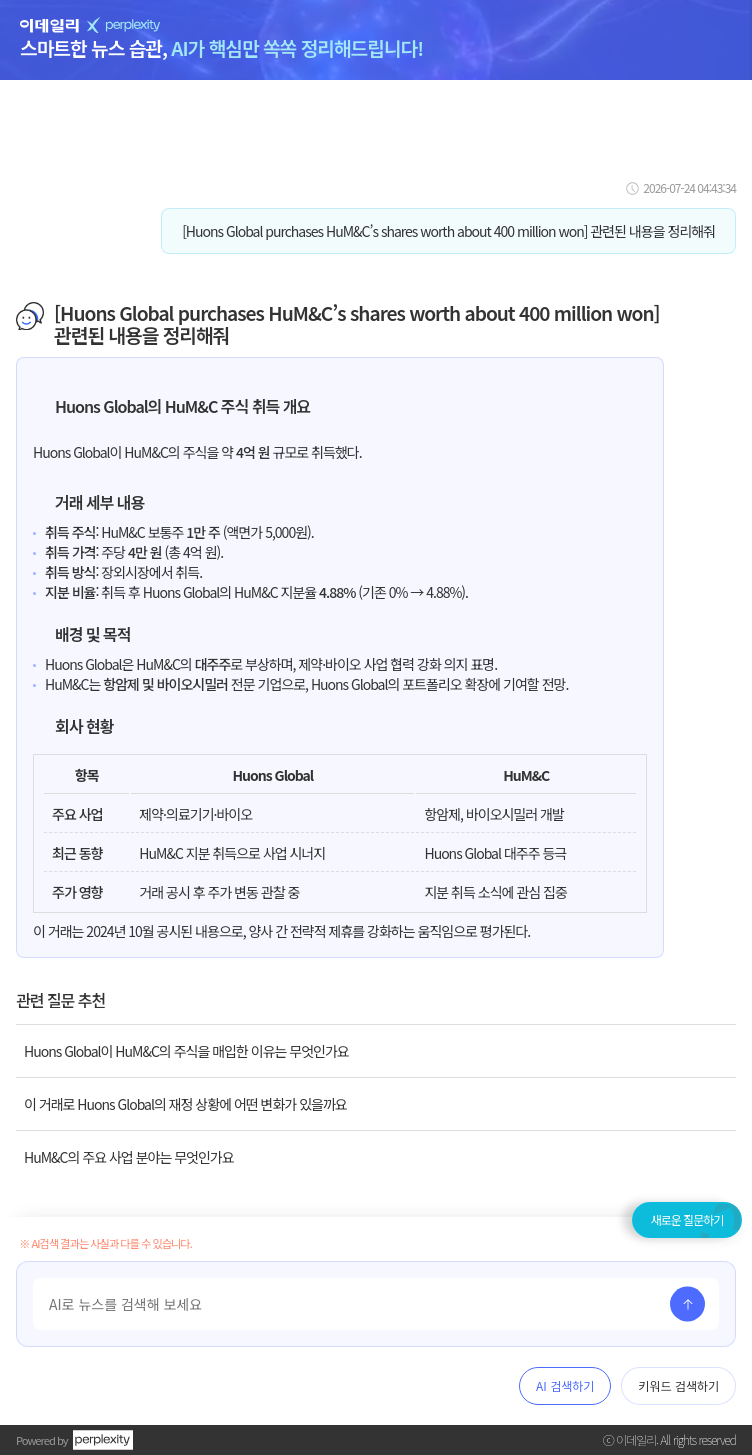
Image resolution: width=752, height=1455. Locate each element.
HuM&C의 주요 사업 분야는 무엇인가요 (129, 1157)
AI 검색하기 (565, 1385)
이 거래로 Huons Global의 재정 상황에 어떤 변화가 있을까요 (185, 1104)
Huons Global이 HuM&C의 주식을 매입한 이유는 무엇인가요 (186, 1051)
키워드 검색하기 (678, 1385)
